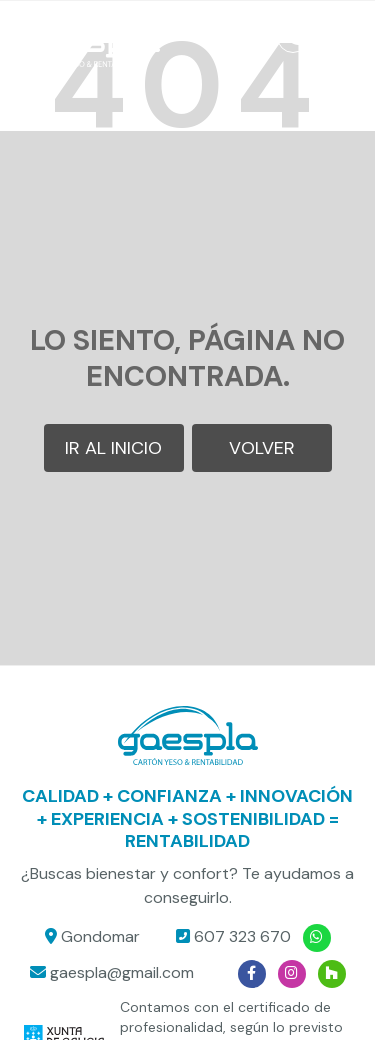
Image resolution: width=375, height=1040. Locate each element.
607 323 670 (242, 936)
